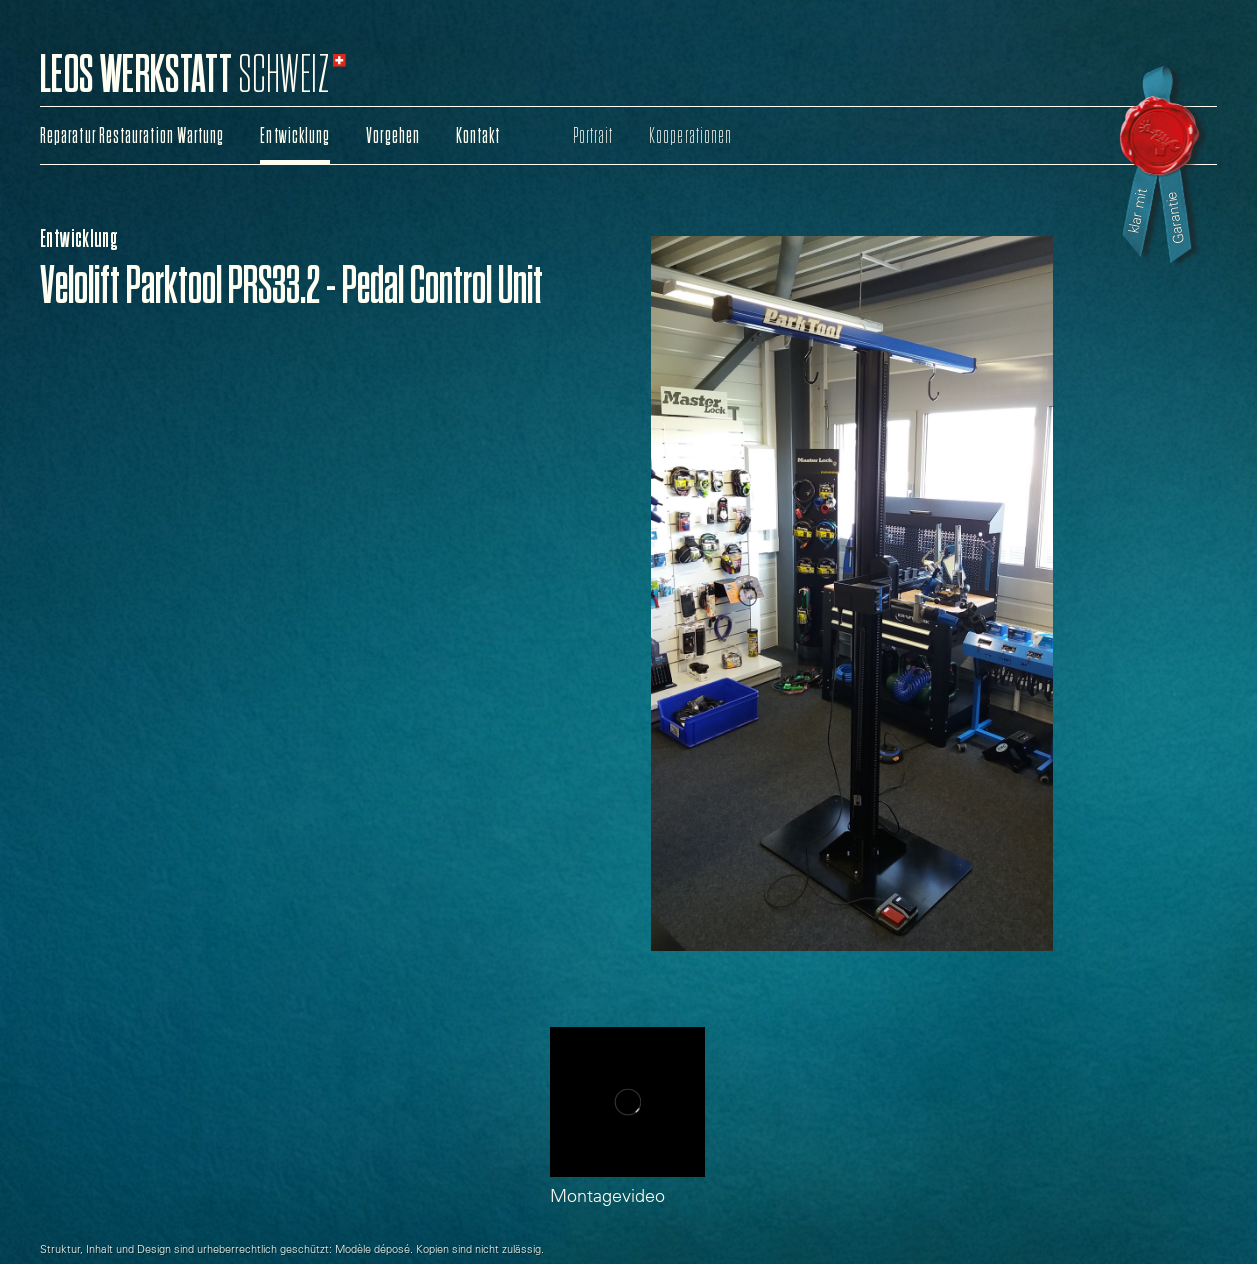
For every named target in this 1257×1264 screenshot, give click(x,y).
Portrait (593, 135)
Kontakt (478, 135)
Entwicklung (295, 135)
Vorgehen (393, 135)
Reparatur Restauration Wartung (132, 135)
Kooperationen (690, 135)
